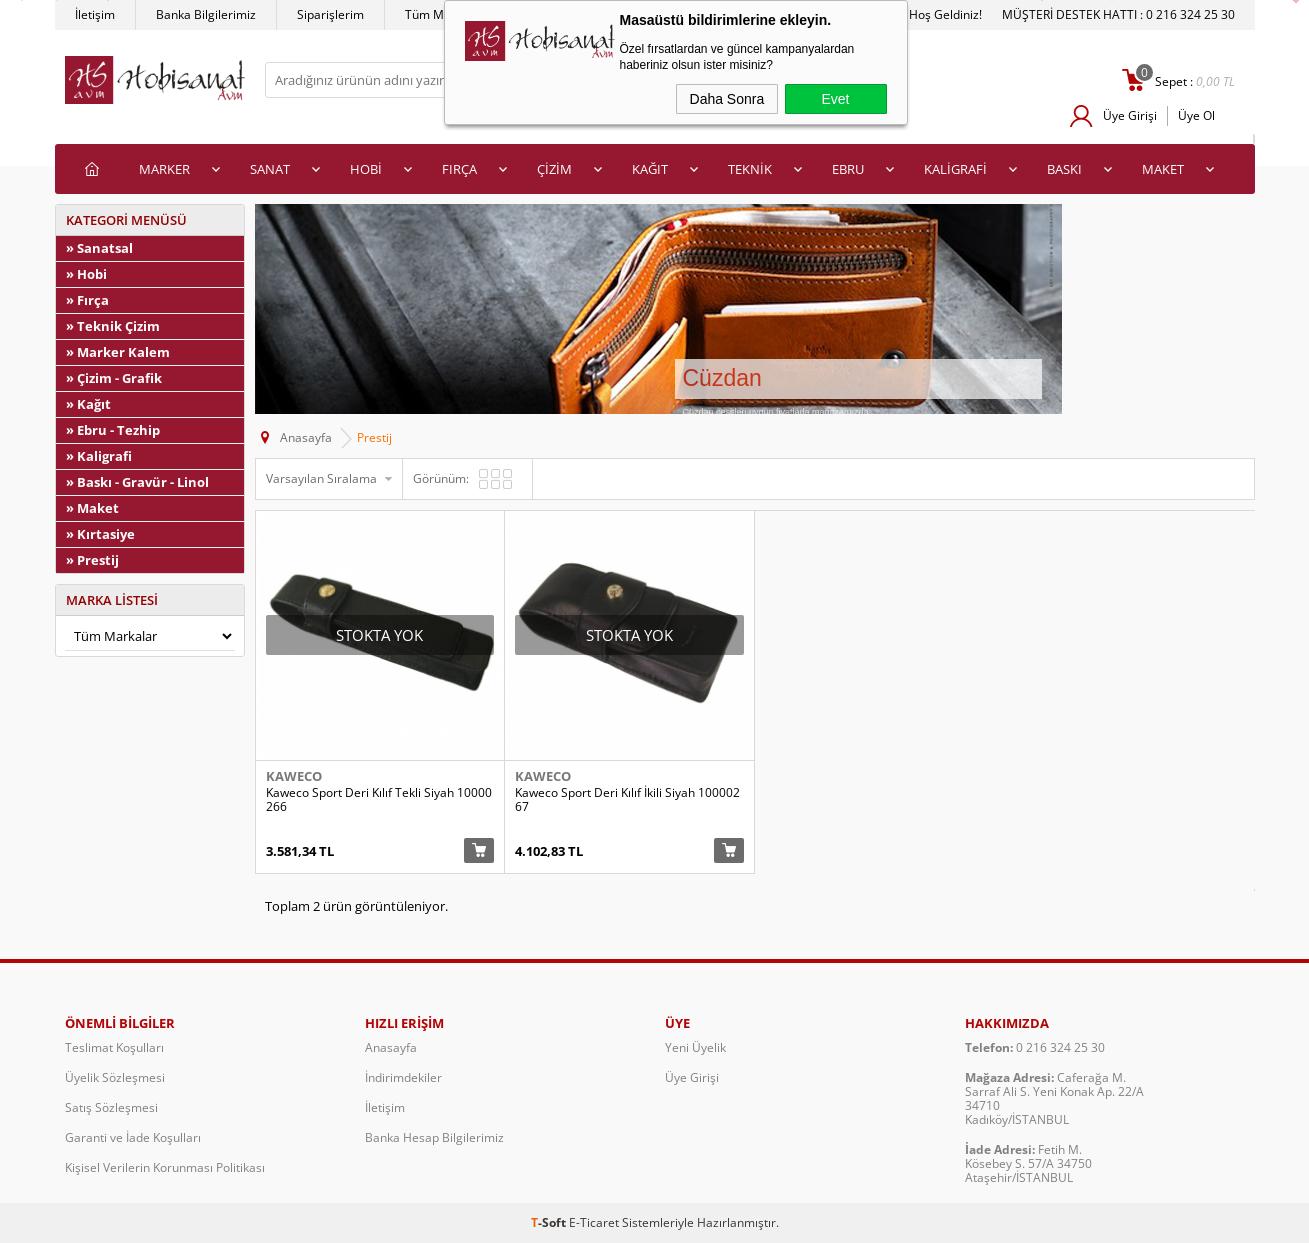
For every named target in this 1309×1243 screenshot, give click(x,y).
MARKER (164, 169)
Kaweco (294, 776)
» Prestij (92, 560)
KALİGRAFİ (955, 169)
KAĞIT (650, 169)
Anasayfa (391, 1047)
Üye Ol (1196, 115)
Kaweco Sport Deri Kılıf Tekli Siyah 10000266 (379, 800)
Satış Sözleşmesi (111, 1107)
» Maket (92, 508)
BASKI (1064, 169)
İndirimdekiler (403, 1077)
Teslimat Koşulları (114, 1047)
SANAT (270, 169)
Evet (835, 99)
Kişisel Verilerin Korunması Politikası (165, 1167)
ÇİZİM (554, 169)
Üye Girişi (1130, 115)
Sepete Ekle (479, 850)
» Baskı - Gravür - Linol (137, 482)
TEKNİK (750, 169)
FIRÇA (459, 169)
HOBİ (366, 169)
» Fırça (87, 300)
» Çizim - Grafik (114, 378)
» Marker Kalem (118, 352)
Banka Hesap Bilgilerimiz (434, 1137)
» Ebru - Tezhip (113, 430)
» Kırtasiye (100, 534)
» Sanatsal (99, 248)
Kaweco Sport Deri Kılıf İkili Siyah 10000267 (627, 800)
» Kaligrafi (99, 456)
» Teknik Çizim (113, 326)
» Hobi (86, 274)
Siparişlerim (330, 14)
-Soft (550, 1222)
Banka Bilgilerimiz (206, 14)
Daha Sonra (727, 99)
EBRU (848, 169)
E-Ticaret (594, 1222)
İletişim (95, 14)
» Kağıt (88, 404)
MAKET (1163, 169)
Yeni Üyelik (695, 1047)
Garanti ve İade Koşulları (133, 1137)
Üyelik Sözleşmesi (115, 1077)
